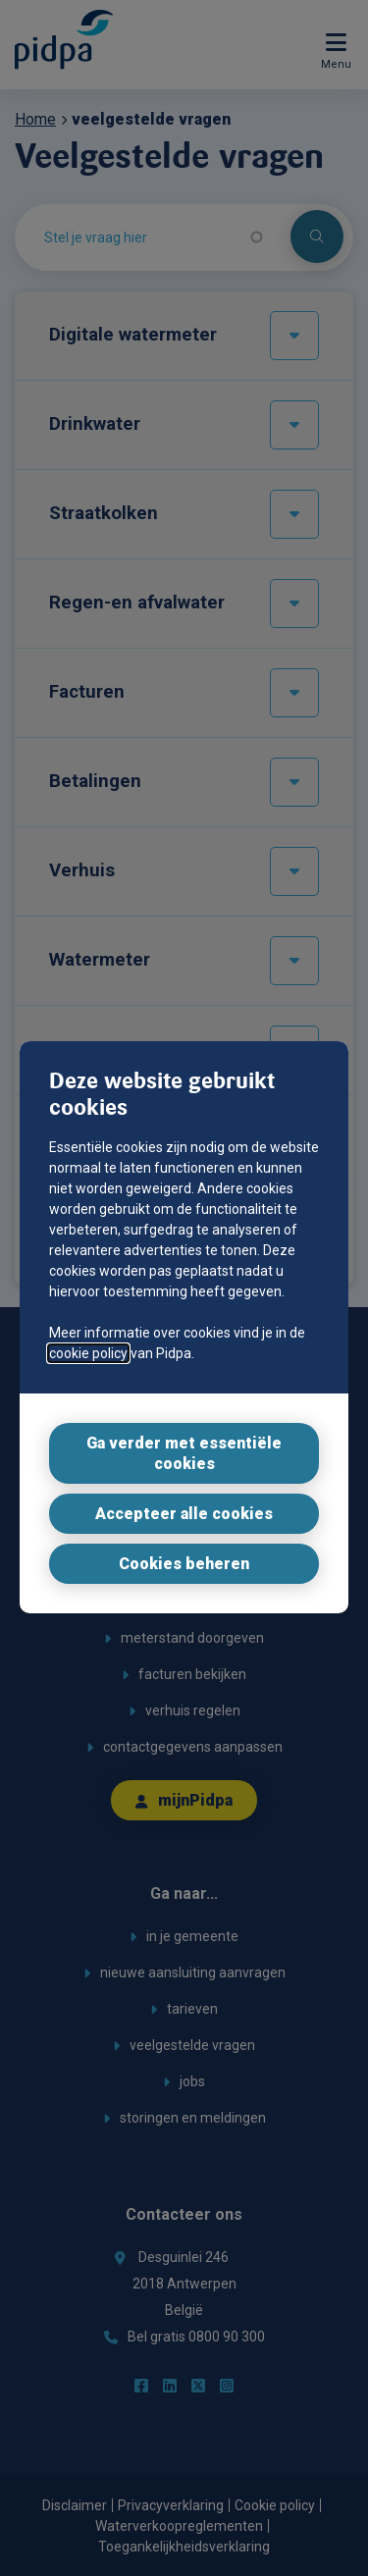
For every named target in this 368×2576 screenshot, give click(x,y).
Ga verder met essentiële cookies (184, 1453)
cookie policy (88, 1353)
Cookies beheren (184, 1563)
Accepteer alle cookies (184, 1513)
